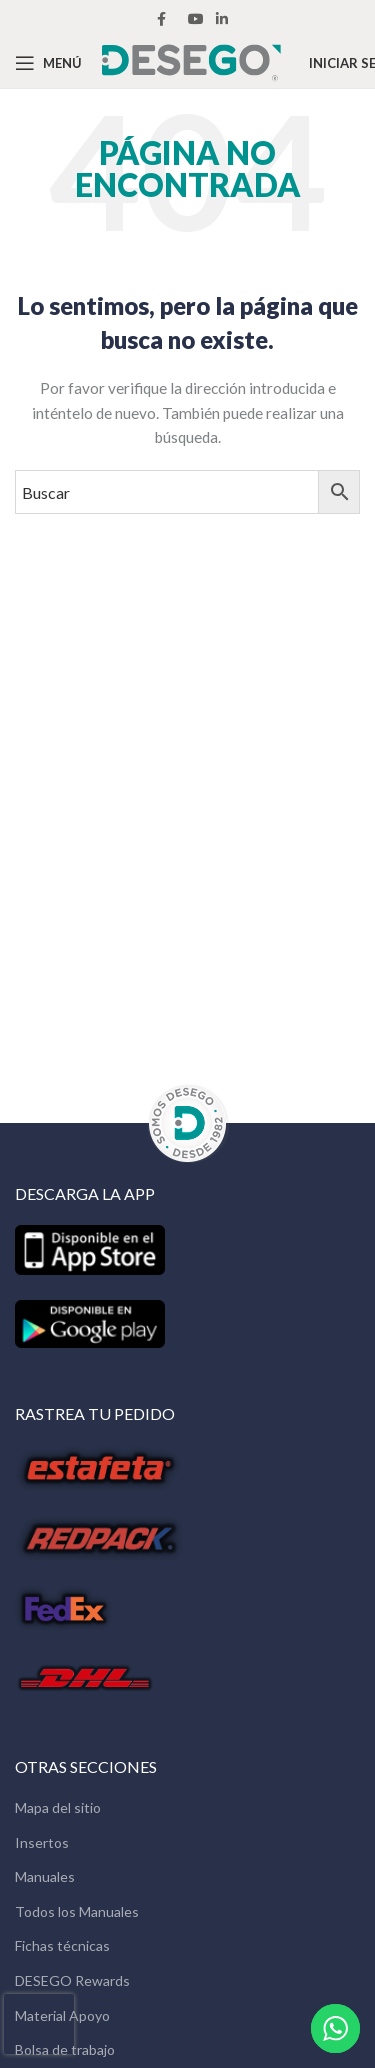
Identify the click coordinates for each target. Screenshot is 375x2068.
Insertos (42, 1842)
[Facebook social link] (161, 19)
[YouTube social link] (196, 19)
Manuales (45, 1876)
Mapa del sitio (58, 1807)
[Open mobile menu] (48, 63)
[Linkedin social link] (222, 19)
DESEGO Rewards (72, 1980)
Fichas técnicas (62, 1945)
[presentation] (39, 2024)
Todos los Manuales (77, 1911)
